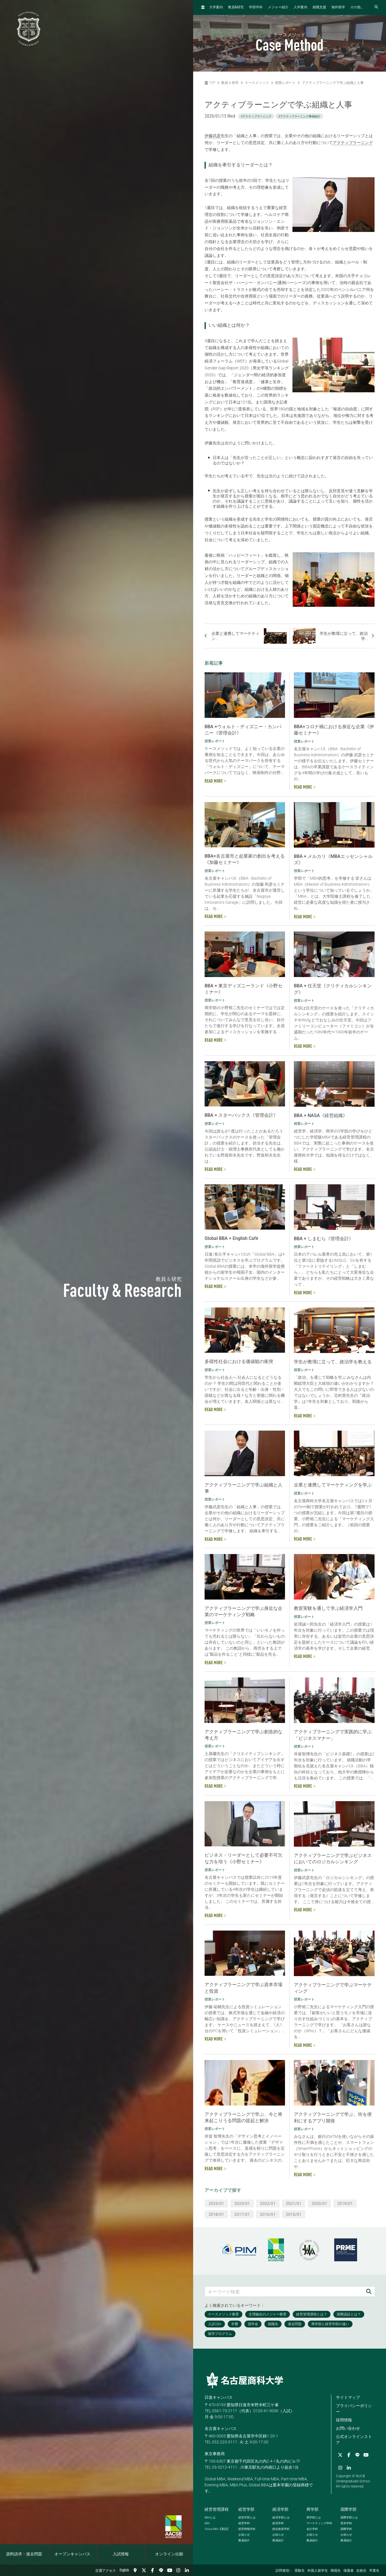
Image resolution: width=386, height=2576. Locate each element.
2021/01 (293, 2203)
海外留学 (338, 7)
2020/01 (319, 2203)
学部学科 (256, 7)
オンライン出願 (169, 2554)
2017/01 (242, 2214)
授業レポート (285, 83)
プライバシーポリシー (354, 2408)
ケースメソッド (257, 83)
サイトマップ (348, 2397)
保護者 (348, 2571)
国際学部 (349, 2509)
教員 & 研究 (230, 83)
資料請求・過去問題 (24, 2554)
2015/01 (293, 2214)
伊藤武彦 (213, 135)
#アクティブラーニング (256, 116)
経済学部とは (281, 2517)
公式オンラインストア (354, 2439)
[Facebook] (152, 2570)
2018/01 (216, 2214)
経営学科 (244, 2523)
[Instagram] (178, 2570)
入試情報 (121, 2554)
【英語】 (217, 2528)
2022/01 (268, 2203)
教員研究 (236, 7)
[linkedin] (187, 2570)
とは (210, 2517)
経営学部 (246, 2509)
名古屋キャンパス (221, 2428)
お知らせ (244, 2534)
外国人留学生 (317, 2571)
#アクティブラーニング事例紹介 (299, 116)
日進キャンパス (219, 2397)
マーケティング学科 (319, 2523)
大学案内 (216, 7)
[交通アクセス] (135, 2570)
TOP (210, 83)
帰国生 (335, 2571)
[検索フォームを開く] (376, 7)
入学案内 (300, 7)
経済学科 (278, 2523)
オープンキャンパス (72, 2554)
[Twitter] (144, 2570)
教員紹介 (244, 2540)
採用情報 (344, 2420)
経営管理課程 (217, 2509)
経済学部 (280, 2509)
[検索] (369, 2292)
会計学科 (312, 2528)
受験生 (299, 2571)
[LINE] (161, 2570)
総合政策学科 (281, 2528)
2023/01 (242, 2203)
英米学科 (346, 2523)
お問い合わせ (348, 2428)
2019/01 (345, 2203)
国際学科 (346, 2528)
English (124, 2570)
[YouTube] (169, 2570)
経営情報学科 (247, 2528)
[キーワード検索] (284, 2292)
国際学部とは (349, 2517)
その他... (356, 7)
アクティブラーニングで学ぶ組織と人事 (333, 83)
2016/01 (268, 2214)
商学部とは (313, 2517)
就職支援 (319, 7)
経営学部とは (247, 2517)
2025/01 (216, 2203)
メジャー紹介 (278, 7)
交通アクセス (105, 2571)
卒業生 (374, 2571)
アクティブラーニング (353, 142)
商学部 (312, 2509)
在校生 (361, 2571)
